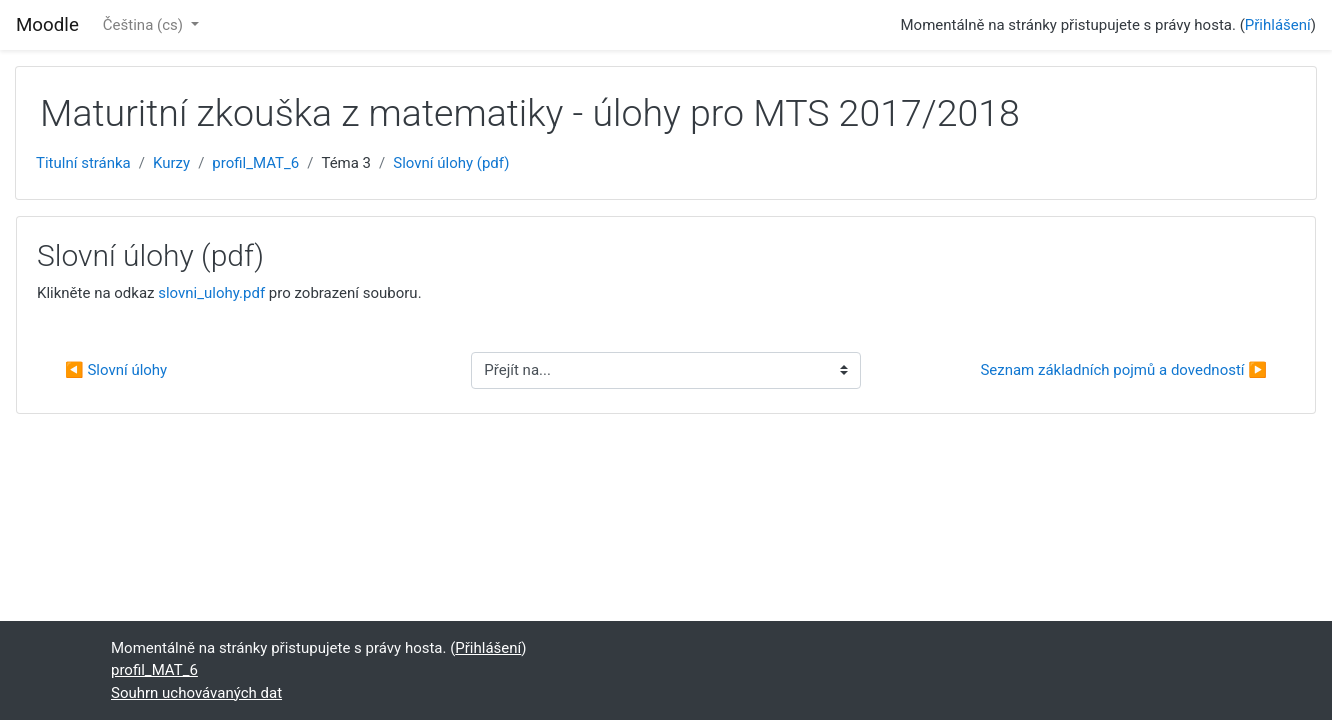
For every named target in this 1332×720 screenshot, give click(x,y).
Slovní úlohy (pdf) (451, 163)
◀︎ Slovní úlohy (116, 370)
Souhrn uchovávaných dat (196, 693)
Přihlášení (1278, 25)
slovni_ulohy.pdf (211, 293)
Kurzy (171, 163)
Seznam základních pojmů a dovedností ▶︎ (1123, 370)
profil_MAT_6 (255, 163)
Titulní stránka (83, 163)
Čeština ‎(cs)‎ (145, 25)
